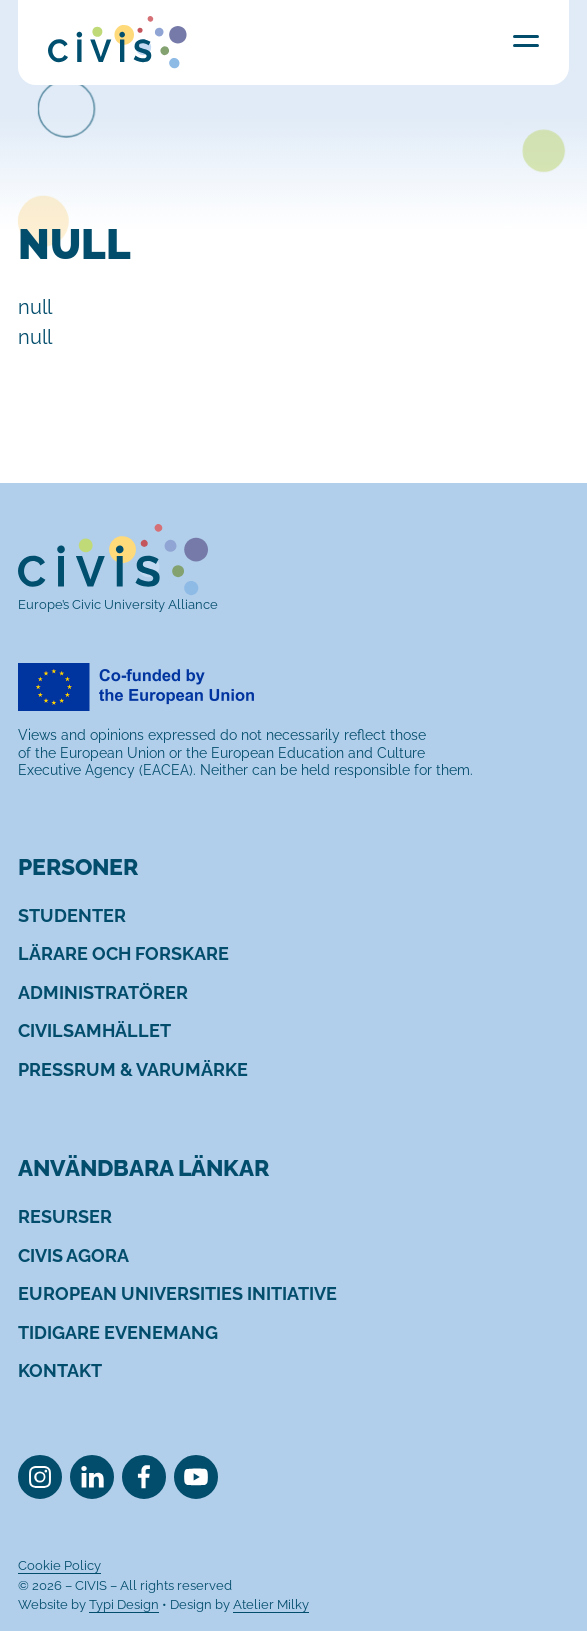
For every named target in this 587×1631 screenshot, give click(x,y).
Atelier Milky (271, 1604)
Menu (526, 40)
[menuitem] (72, 915)
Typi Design (124, 1604)
